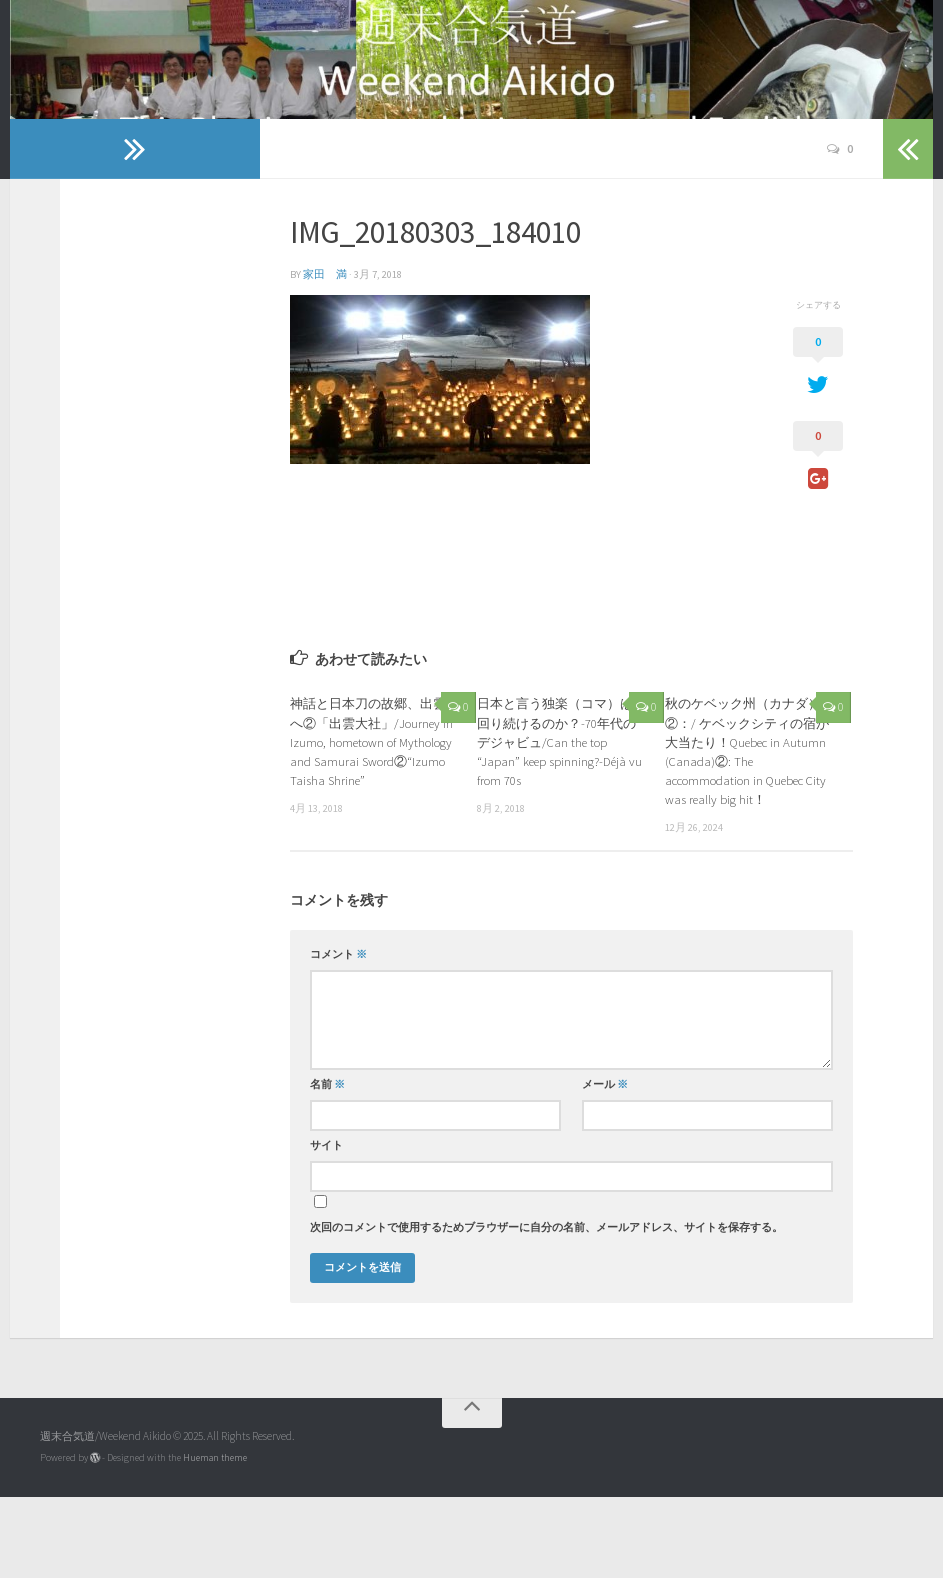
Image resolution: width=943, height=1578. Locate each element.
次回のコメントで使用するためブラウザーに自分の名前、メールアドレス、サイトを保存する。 (546, 1308)
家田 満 (325, 355)
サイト (326, 1226)
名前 (327, 1165)
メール (605, 1165)
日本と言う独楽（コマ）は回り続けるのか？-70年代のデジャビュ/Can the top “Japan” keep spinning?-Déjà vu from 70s (559, 822)
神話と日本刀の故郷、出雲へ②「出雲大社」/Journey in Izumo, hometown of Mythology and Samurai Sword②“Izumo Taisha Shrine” (371, 822)
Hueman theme (215, 1538)
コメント (338, 1035)
